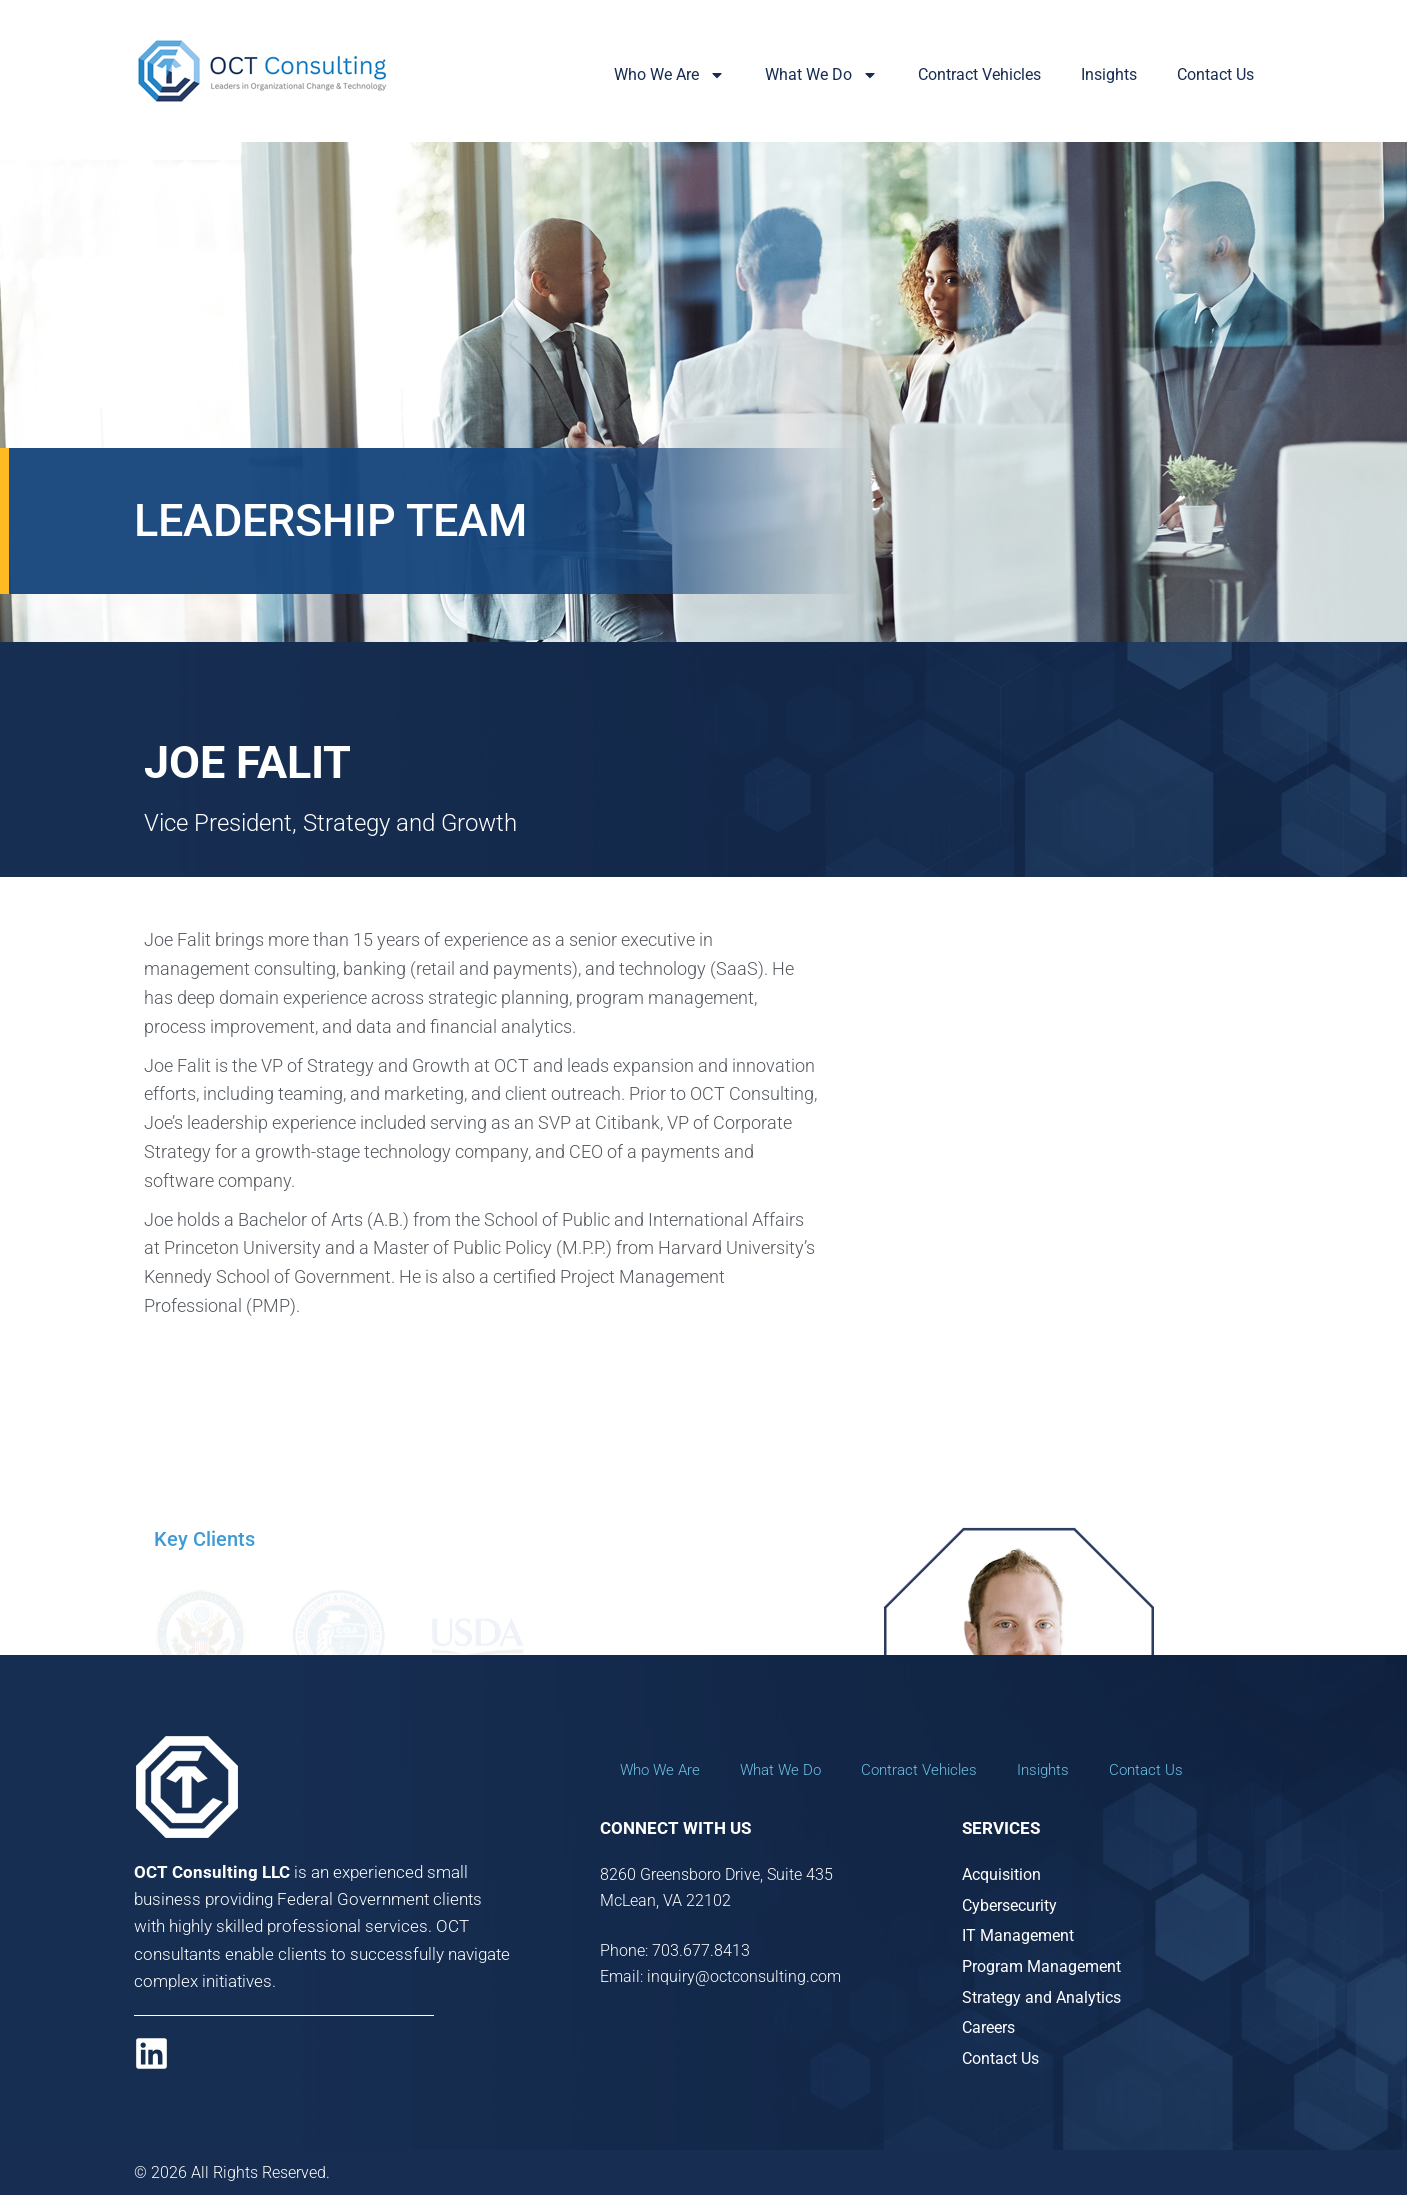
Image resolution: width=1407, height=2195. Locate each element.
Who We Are (669, 75)
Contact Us (1215, 74)
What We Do (821, 75)
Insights (1109, 74)
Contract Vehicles (979, 74)
